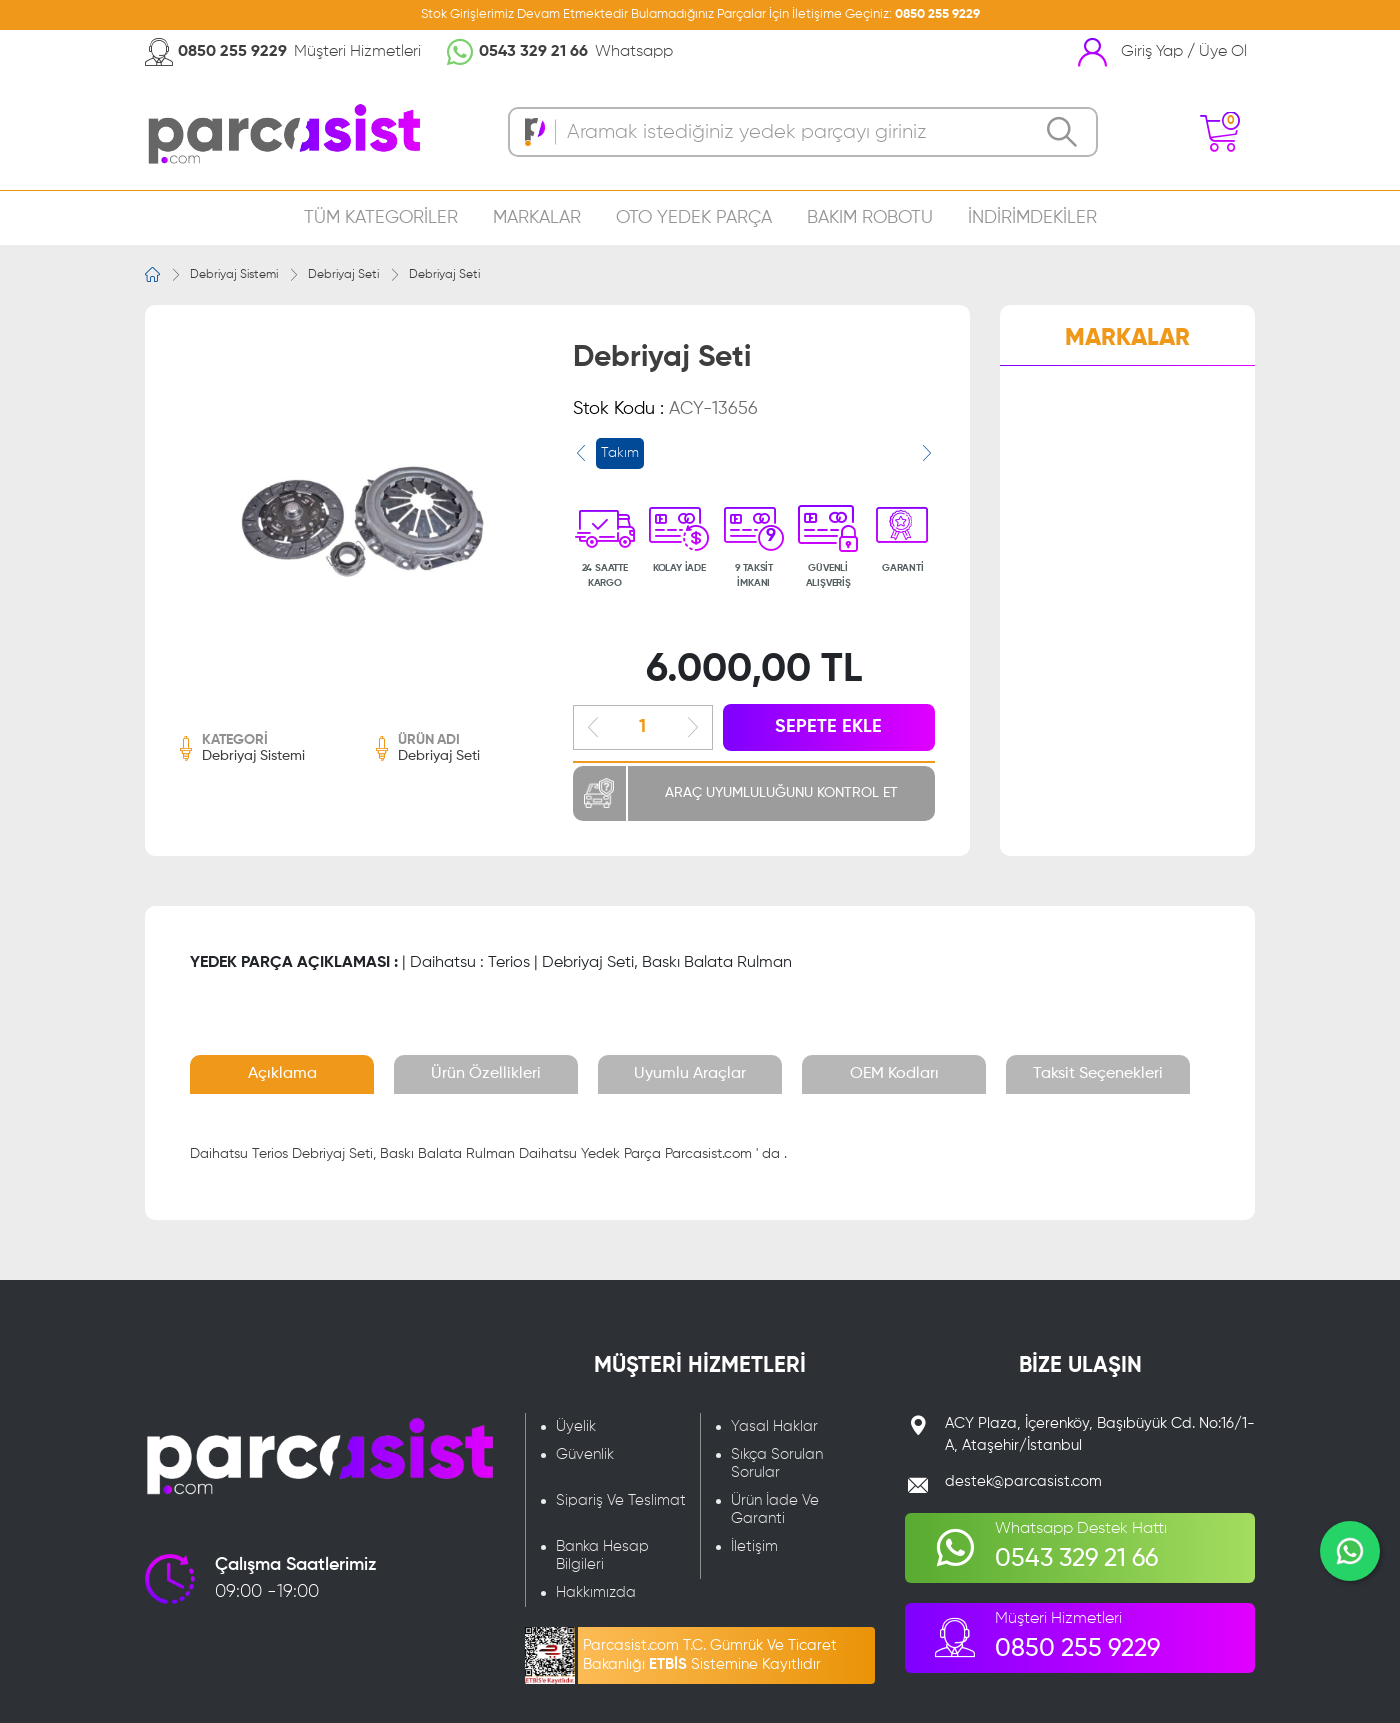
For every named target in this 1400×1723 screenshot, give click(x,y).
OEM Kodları (894, 1074)
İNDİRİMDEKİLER (1032, 218)
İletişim (754, 1546)
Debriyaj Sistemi (234, 275)
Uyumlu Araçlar (690, 1074)
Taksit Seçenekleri (1098, 1074)
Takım (620, 453)
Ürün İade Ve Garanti (775, 1509)
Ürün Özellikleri (486, 1074)
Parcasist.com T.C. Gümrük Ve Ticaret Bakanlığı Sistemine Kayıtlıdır (710, 1655)
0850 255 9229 (937, 14)
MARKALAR (537, 218)
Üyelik (576, 1426)
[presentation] (581, 453)
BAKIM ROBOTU (870, 218)
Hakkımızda (596, 1592)
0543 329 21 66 (533, 52)
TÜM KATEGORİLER (381, 218)
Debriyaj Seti (343, 275)
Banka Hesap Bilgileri (602, 1555)
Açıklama (282, 1074)
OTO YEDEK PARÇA (694, 218)
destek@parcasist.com (1023, 1481)
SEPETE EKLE (828, 727)
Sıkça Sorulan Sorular (777, 1463)
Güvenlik (585, 1454)
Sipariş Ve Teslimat (621, 1500)
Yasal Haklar (774, 1426)
